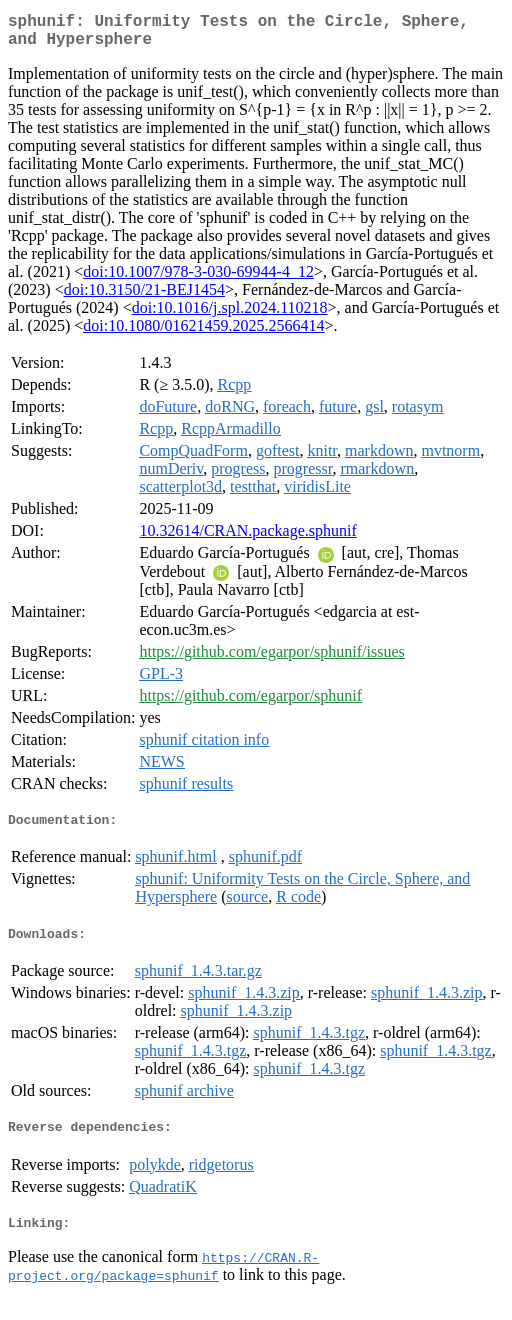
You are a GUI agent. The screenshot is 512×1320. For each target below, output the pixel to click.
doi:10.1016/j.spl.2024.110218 (230, 315)
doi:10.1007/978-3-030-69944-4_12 (198, 279)
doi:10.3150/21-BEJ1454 (144, 297)
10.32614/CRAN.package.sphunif (247, 538)
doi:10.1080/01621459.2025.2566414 (203, 333)
